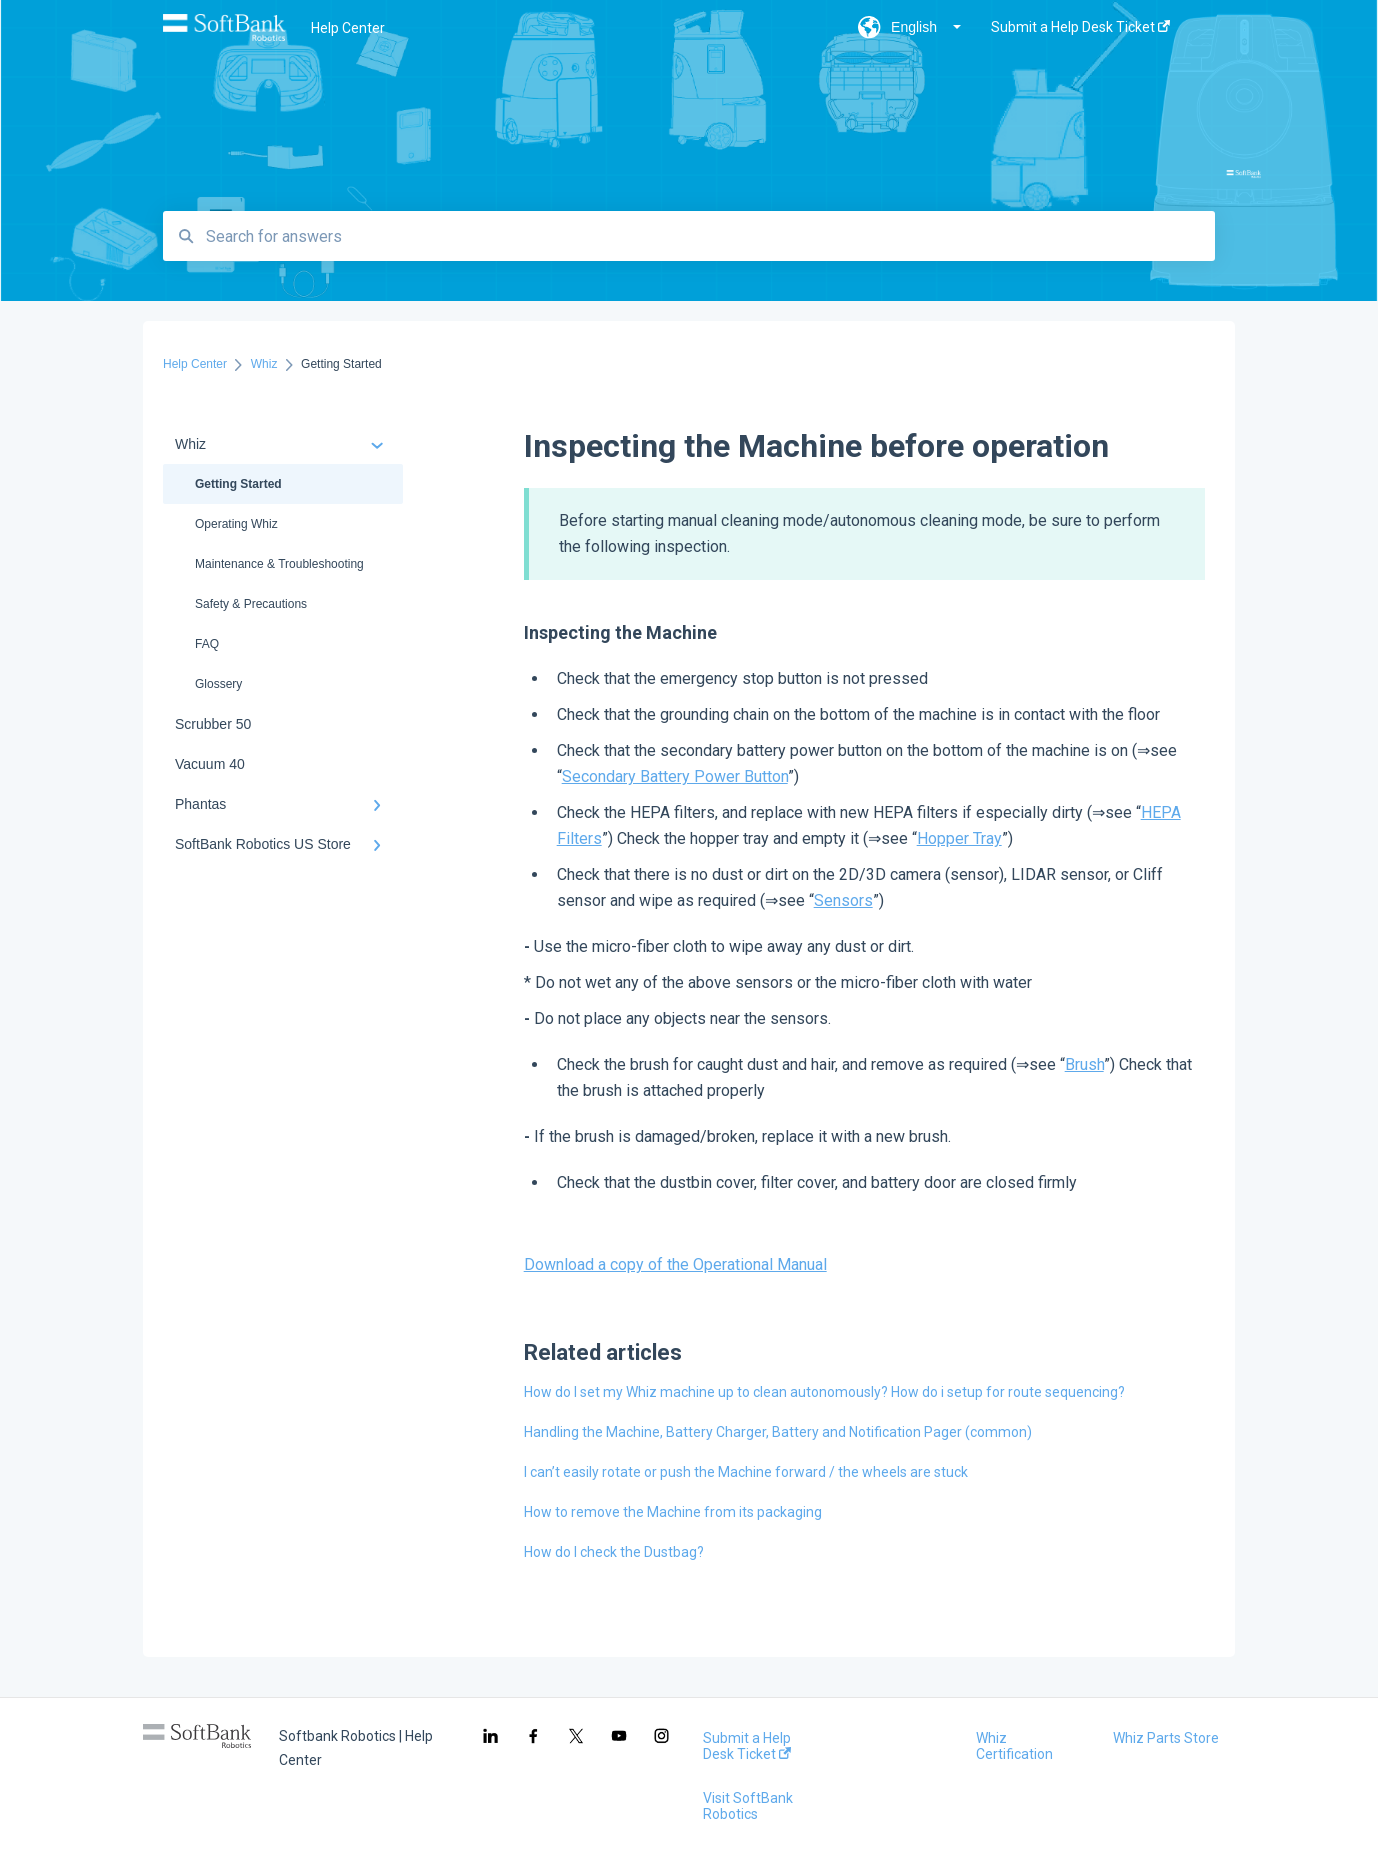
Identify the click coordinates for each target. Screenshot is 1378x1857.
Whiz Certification (1014, 1746)
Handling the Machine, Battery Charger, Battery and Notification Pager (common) (778, 1432)
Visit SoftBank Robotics (748, 1806)
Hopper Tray (959, 838)
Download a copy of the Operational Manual (675, 1264)
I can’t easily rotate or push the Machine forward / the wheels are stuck (746, 1472)
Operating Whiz (236, 524)
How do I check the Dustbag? (614, 1552)
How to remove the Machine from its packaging (673, 1512)
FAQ (207, 644)
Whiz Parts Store (1166, 1738)
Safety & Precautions (251, 604)
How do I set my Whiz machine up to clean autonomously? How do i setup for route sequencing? (824, 1392)
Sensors (843, 900)
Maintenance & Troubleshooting (279, 564)
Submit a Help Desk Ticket (747, 1746)
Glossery (218, 684)
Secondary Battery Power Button (675, 776)
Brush (1084, 1064)
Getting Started (238, 484)
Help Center (348, 28)
